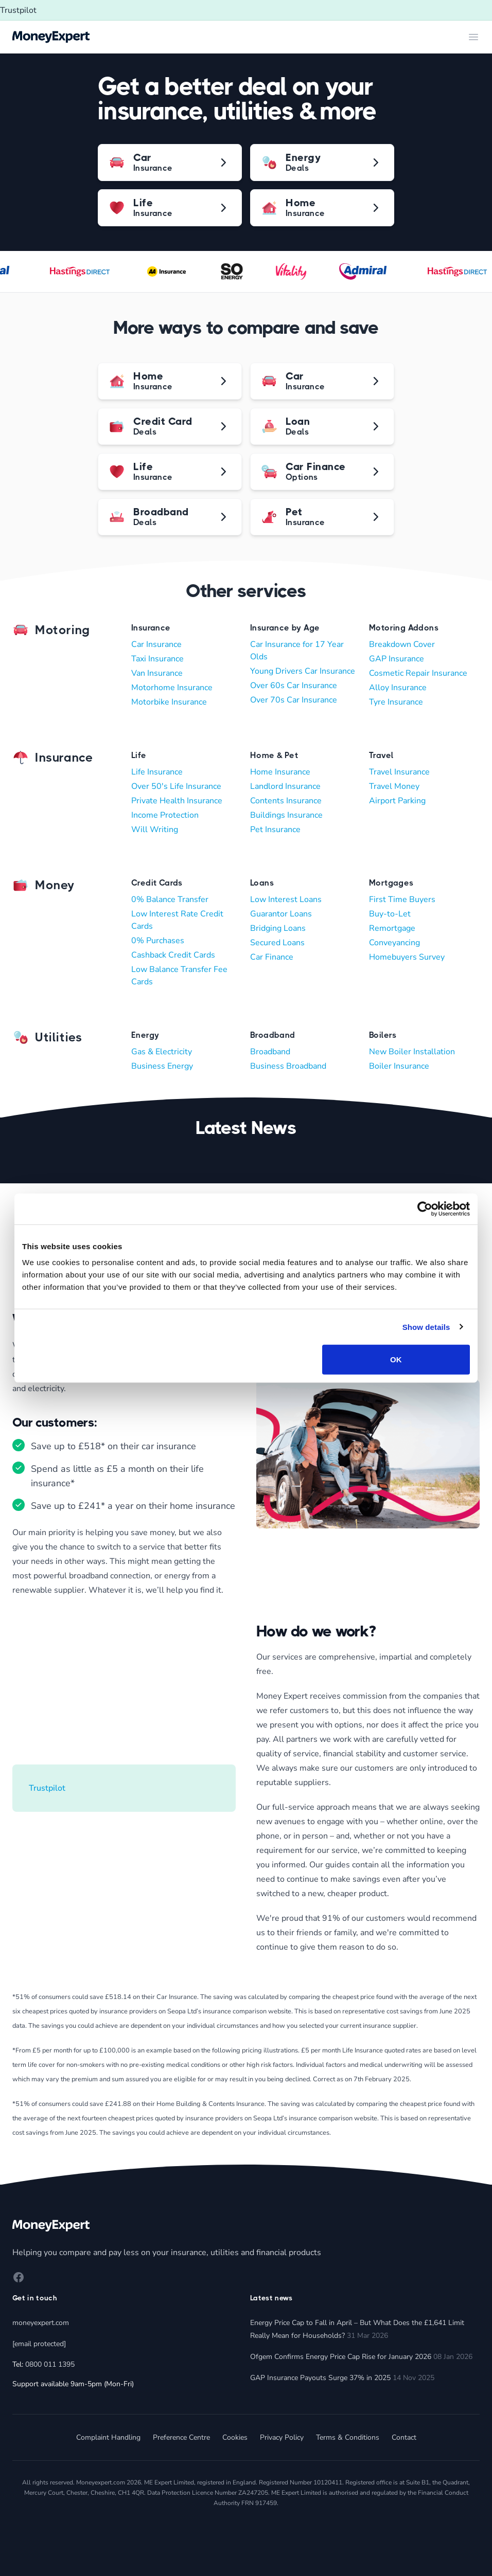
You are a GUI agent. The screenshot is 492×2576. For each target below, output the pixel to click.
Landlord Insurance (285, 786)
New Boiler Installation (412, 1051)
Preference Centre (181, 2437)
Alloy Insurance (398, 687)
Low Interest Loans (286, 899)
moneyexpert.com (40, 2323)
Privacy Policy (282, 2437)
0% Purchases (157, 940)
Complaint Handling (108, 2437)
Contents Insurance (286, 800)
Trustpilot (18, 10)
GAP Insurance (396, 658)
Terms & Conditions (347, 2437)
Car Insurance (156, 644)
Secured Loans (277, 942)
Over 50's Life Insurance (176, 786)
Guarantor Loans (281, 914)
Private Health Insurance (176, 800)
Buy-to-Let (390, 914)
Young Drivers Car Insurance (302, 671)
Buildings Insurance (286, 815)
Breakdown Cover (402, 644)
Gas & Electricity (161, 1051)
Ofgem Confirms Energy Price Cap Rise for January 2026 (340, 2357)
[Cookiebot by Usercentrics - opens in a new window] (425, 1208)
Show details (426, 1326)
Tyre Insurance (396, 702)
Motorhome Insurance (172, 687)
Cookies (235, 2437)
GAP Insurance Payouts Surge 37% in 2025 (320, 2378)
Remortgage (392, 928)
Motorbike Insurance (169, 702)
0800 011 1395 (50, 2364)
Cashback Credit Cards (173, 955)
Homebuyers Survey (407, 957)
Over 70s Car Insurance (293, 700)
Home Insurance (280, 772)
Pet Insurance (275, 829)
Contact (404, 2437)
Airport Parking (397, 800)
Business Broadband (288, 1066)
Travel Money (394, 786)
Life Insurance (157, 772)
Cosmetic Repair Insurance (418, 673)
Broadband (270, 1051)
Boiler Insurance (399, 1066)
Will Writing (154, 829)
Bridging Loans (278, 928)
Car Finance (271, 957)
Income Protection (165, 815)
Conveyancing (394, 942)
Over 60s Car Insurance (293, 685)
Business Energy (162, 1066)
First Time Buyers (402, 899)
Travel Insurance (399, 772)
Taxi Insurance (157, 658)
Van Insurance (157, 673)
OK (396, 1359)
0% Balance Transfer (169, 899)
